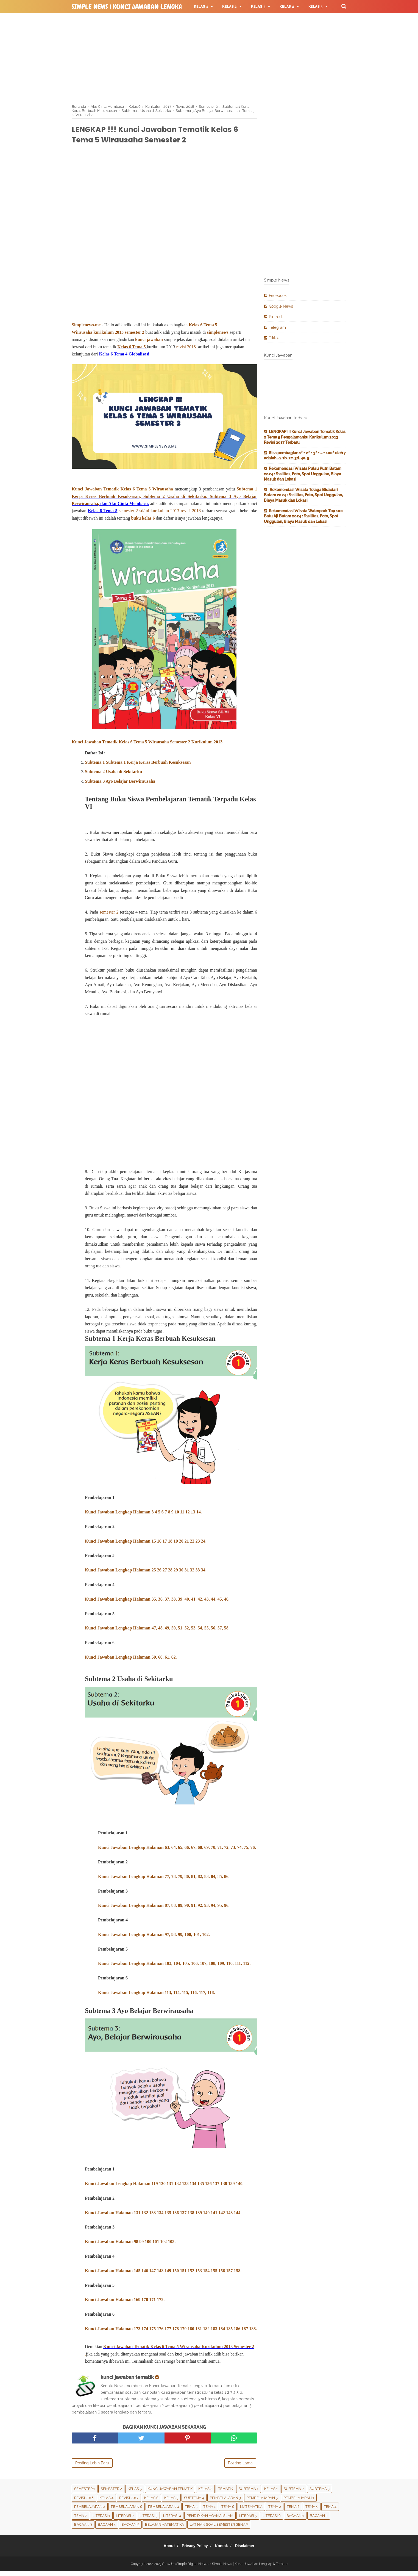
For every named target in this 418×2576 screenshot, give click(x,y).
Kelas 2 (205, 2493)
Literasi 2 (125, 2520)
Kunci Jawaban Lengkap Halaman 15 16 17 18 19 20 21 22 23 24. (146, 1545)
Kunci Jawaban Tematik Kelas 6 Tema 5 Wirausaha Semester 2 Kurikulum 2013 (147, 744)
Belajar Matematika (164, 2529)
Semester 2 (111, 2493)
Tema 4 (330, 2511)
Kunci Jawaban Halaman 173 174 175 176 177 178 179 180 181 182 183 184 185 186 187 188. (171, 2333)
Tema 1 (209, 2511)
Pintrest (276, 317)
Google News (281, 306)
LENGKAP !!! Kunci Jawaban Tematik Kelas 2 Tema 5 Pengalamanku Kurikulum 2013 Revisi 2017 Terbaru (304, 437)
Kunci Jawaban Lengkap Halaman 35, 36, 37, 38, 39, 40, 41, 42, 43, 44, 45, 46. (157, 1603)
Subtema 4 (194, 2502)
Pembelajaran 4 (163, 2511)
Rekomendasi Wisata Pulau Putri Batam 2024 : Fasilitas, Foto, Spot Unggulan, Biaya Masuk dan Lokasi (302, 473)
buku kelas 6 (143, 520)
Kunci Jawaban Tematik (170, 2493)
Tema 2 (274, 2511)
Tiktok (274, 338)
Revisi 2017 (128, 2502)
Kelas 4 (106, 2502)
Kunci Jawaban (99, 1573)
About (163, 2550)
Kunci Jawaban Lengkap (122, 1909)
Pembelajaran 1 (298, 2502)
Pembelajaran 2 (89, 2511)
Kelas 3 (171, 2502)
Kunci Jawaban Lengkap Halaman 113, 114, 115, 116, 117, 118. (156, 1997)
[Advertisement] (209, 57)
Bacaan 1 (295, 2520)
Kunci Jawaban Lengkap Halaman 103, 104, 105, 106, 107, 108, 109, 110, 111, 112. (174, 1967)
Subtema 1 (248, 2493)
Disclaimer (250, 2550)
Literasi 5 (248, 2520)
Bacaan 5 (130, 2529)
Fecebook (277, 295)
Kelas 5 (135, 2493)
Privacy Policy (193, 2550)
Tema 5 (139, 349)
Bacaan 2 (319, 2520)
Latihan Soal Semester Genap (219, 2529)
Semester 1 (84, 2493)
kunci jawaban (149, 342)
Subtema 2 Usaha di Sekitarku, (175, 499)
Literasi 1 (101, 2520)
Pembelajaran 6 (126, 2511)
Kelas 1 (271, 2493)
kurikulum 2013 (108, 335)
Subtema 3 (320, 2493)
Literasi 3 (148, 2520)
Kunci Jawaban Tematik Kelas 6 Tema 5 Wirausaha (122, 491)
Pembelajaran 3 (225, 2502)
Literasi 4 (172, 2520)
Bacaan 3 (83, 2529)
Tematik (225, 2493)
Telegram (277, 327)
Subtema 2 (294, 2493)
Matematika (251, 2511)
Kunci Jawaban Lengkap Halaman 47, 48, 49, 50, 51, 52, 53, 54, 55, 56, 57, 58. (157, 1632)
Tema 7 (80, 2520)
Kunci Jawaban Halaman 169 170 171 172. (125, 2304)
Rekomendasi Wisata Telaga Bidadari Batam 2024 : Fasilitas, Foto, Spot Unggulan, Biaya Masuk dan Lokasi (303, 495)
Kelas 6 (124, 349)
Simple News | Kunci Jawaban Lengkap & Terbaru (145, 6)
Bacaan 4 (107, 2529)
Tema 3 (191, 2511)
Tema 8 (293, 2511)
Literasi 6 (272, 2520)
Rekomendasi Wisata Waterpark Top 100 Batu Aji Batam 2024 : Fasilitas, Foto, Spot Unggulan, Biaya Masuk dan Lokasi (303, 516)
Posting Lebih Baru (92, 2467)
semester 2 (134, 335)
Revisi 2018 (84, 2502)
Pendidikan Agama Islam (210, 2520)
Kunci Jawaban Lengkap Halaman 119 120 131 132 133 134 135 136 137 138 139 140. (164, 2188)
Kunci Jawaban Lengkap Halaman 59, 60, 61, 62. (131, 1661)
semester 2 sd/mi (134, 513)
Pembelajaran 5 (262, 2502)
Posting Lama (240, 2467)
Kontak (222, 2550)
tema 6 (227, 2511)
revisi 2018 (186, 349)
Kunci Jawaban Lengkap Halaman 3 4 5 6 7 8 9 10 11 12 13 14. (143, 1515)
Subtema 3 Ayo (225, 499)
